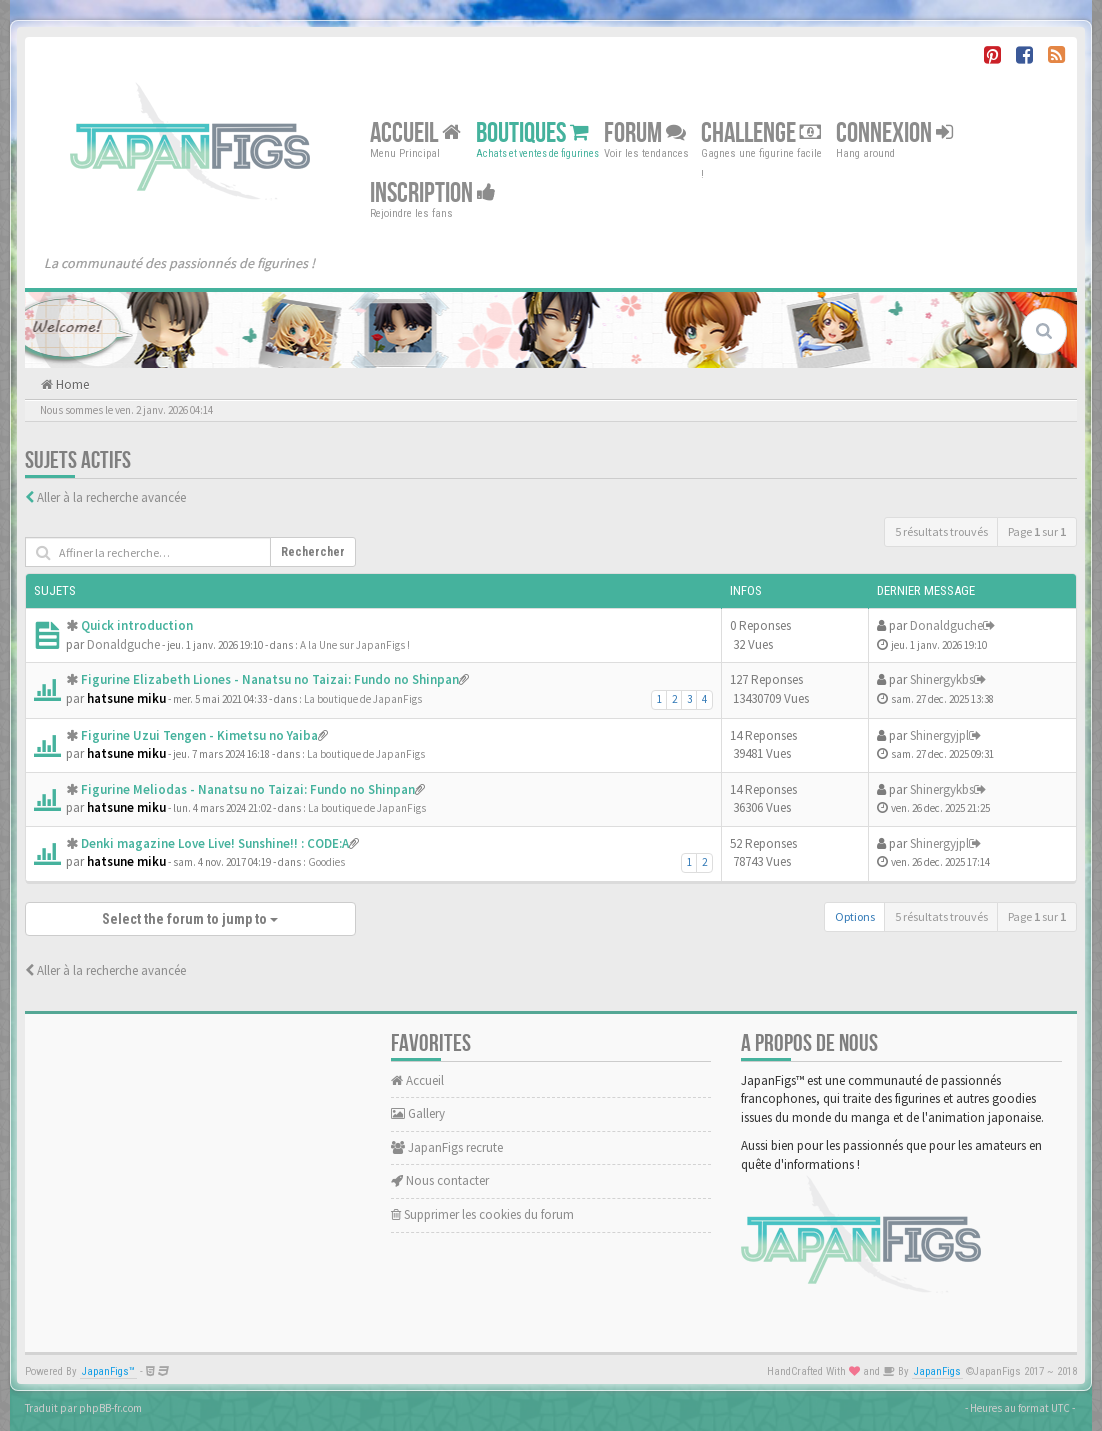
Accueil (415, 133)
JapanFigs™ (108, 1371)
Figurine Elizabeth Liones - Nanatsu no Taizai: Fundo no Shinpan (270, 679)
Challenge (761, 133)
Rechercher (313, 552)
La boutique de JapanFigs (363, 699)
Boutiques (532, 133)
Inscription (433, 193)
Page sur (1037, 531)
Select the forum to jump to (190, 919)
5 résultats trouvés (941, 531)
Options (855, 916)
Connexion (894, 133)
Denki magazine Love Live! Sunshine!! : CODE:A (215, 843)
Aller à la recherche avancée (111, 497)
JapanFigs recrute (447, 1147)
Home (71, 384)
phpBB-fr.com (110, 1408)
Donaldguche (123, 644)
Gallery (418, 1113)
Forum (645, 133)
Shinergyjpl (939, 735)
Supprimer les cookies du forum (482, 1214)
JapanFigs (937, 1371)
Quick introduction (137, 625)
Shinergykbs (942, 679)
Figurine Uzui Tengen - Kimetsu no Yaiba (199, 735)
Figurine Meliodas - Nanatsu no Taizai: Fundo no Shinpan (248, 789)
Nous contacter (440, 1180)
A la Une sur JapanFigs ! (355, 645)
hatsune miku (126, 698)
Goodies (326, 862)
